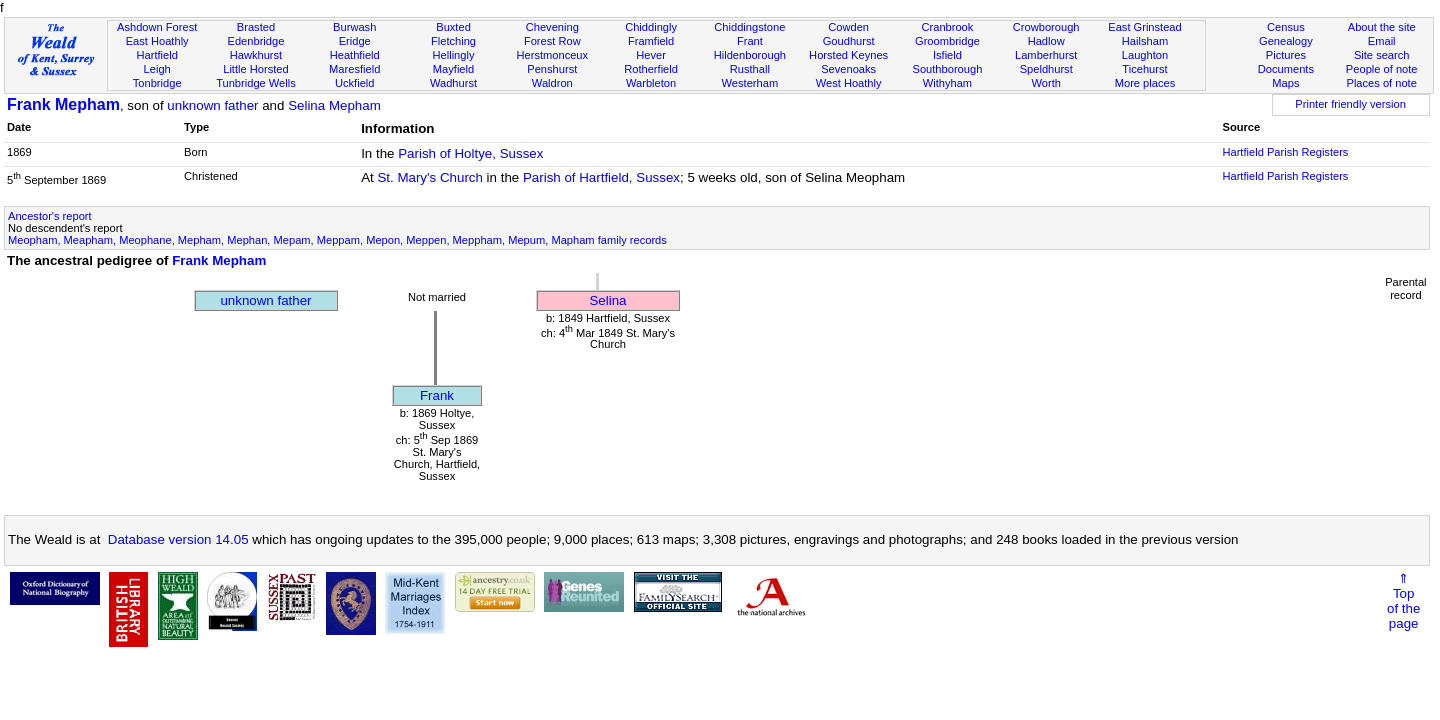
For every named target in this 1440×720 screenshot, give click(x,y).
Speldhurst (1046, 69)
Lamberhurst (1046, 55)
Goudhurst (849, 41)
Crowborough (1046, 27)
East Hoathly (157, 41)
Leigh (157, 69)
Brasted (256, 27)
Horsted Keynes (848, 55)
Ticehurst (1144, 69)
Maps (1285, 83)
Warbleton (651, 83)
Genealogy (1286, 41)
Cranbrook (947, 27)
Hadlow (1046, 41)
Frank (437, 395)
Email (1382, 41)
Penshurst (552, 69)
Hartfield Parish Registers (1285, 152)
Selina (607, 300)
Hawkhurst (256, 55)
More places (1145, 83)
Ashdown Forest (157, 27)
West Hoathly (849, 83)
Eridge (355, 41)
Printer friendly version (1350, 104)
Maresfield (354, 69)
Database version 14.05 (178, 539)
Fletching (453, 41)
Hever (651, 55)
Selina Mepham (334, 105)
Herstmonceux (552, 55)
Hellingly (454, 55)
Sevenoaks (848, 69)
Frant (750, 41)
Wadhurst (453, 83)
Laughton (1145, 55)
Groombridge (947, 41)
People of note (1382, 69)
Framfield (651, 41)
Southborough (948, 69)
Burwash (354, 27)
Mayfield (453, 69)
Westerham (750, 83)
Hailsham (1145, 41)
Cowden (848, 27)
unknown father (212, 105)
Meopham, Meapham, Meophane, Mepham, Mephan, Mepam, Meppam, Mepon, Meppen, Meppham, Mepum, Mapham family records (337, 240)
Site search (1382, 55)
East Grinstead (1144, 27)
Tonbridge (157, 83)
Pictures (1286, 55)
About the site (1382, 27)
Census (1286, 27)
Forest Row (552, 41)
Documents (1286, 69)
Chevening (552, 27)
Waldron (552, 83)
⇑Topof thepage (1403, 601)
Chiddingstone (749, 27)
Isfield (947, 55)
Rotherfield (651, 69)
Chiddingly (651, 27)
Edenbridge (256, 41)
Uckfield (355, 83)
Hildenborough (750, 55)
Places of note (1381, 83)
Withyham (947, 83)
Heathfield (355, 55)
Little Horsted (255, 69)
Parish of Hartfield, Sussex (601, 177)
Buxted (453, 27)
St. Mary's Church (430, 177)
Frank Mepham (63, 104)
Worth (1045, 83)
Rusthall (750, 69)
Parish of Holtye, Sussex (470, 153)
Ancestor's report (50, 216)
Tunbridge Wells (256, 83)
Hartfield (156, 55)
